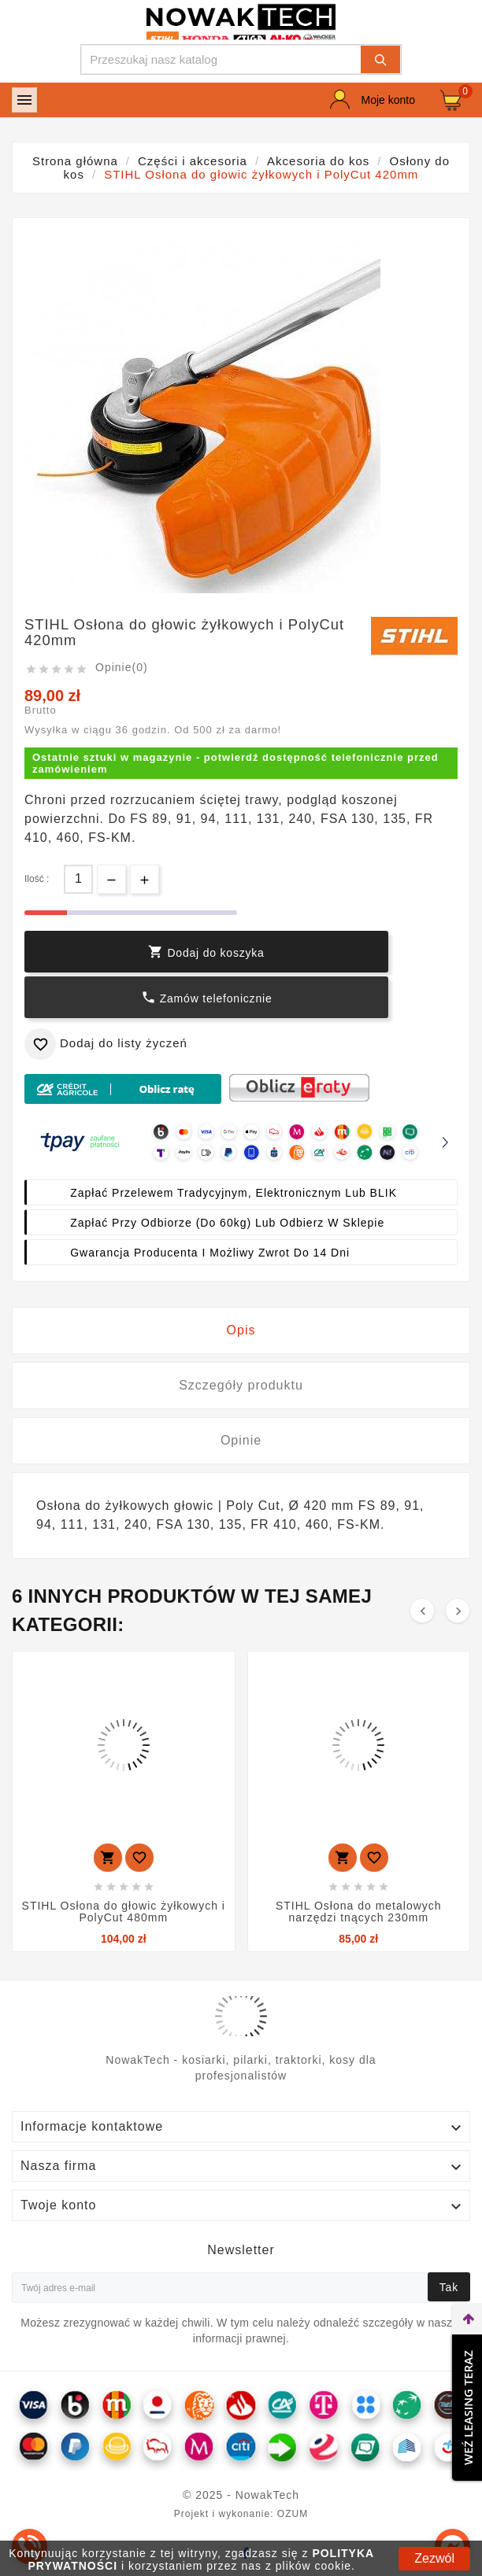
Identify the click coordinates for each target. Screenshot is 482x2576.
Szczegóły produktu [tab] (241, 1385)
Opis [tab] (241, 1330)
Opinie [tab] (241, 1440)
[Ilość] (78, 879)
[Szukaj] (221, 59)
